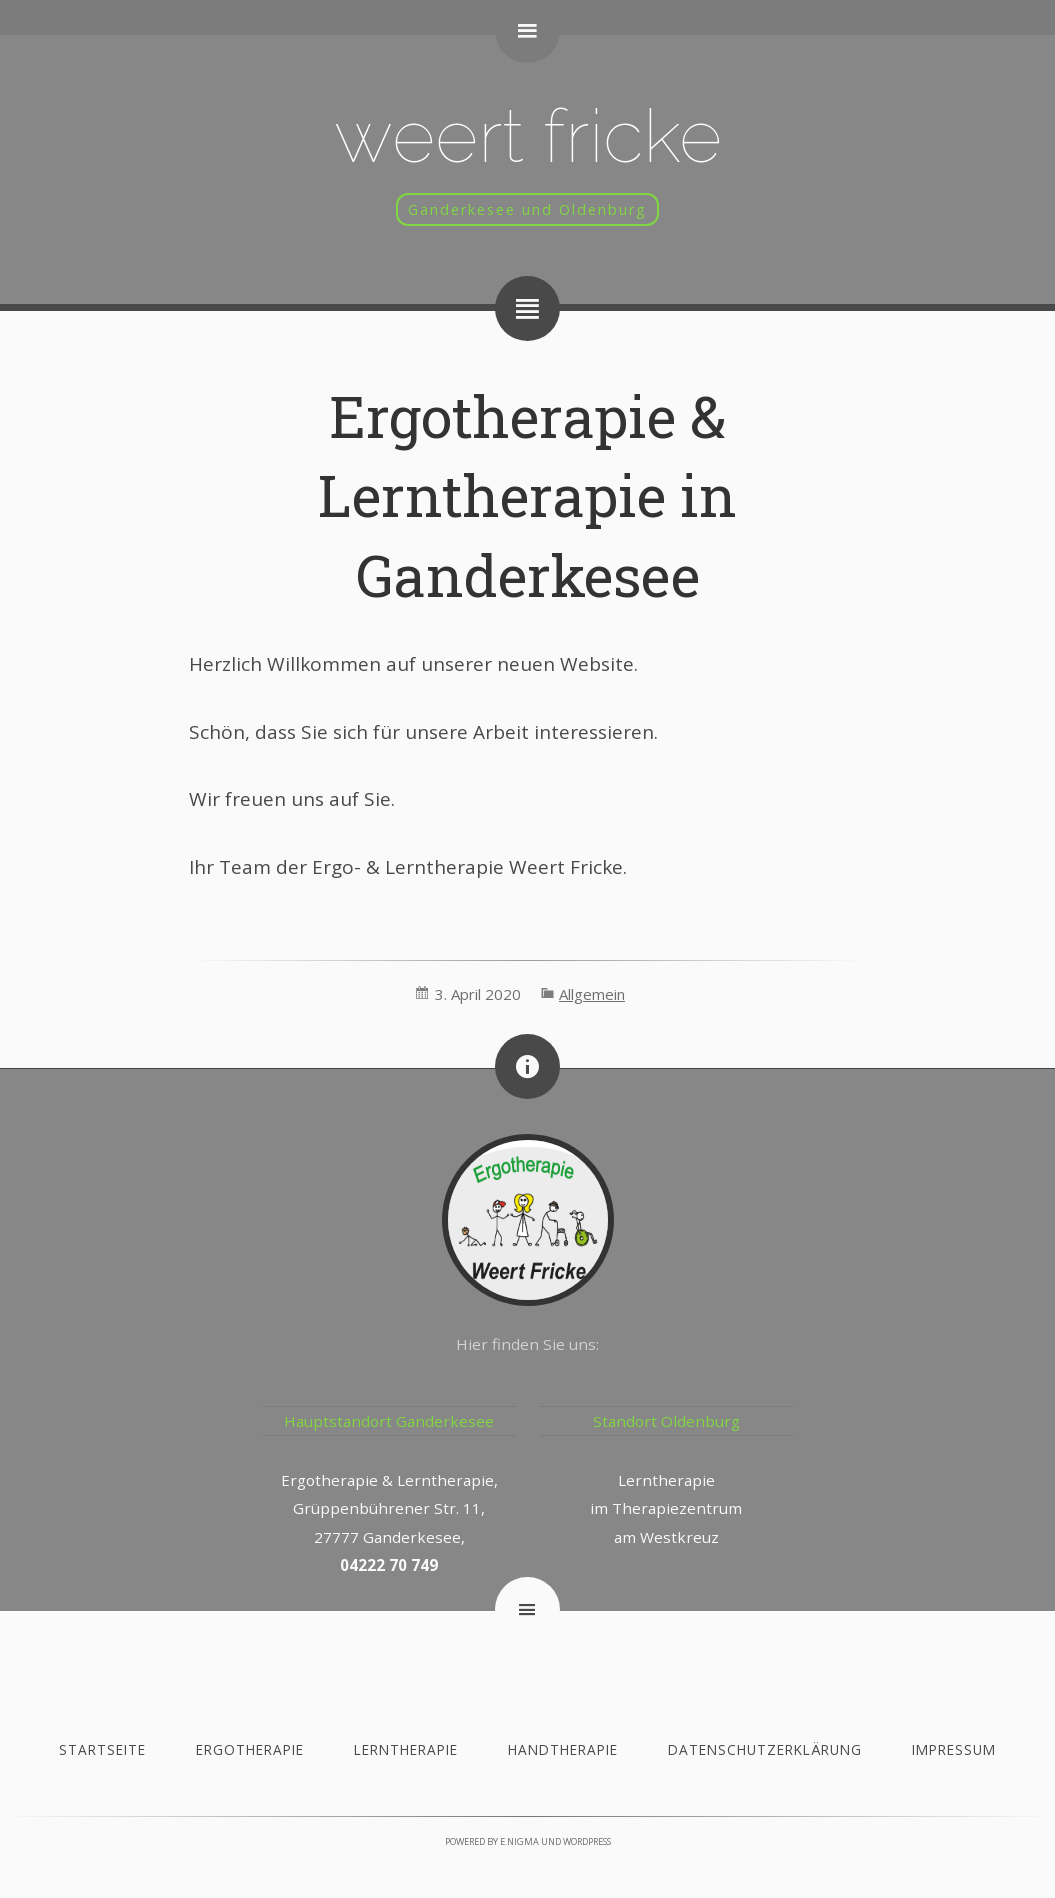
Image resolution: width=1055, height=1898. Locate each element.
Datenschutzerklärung (765, 1749)
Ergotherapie (250, 1749)
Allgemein (592, 994)
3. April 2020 (478, 994)
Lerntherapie (406, 1749)
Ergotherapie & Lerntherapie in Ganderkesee (527, 495)
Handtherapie (563, 1749)
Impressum (954, 1749)
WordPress (587, 1841)
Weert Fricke (528, 135)
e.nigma (519, 1841)
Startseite (102, 1749)
